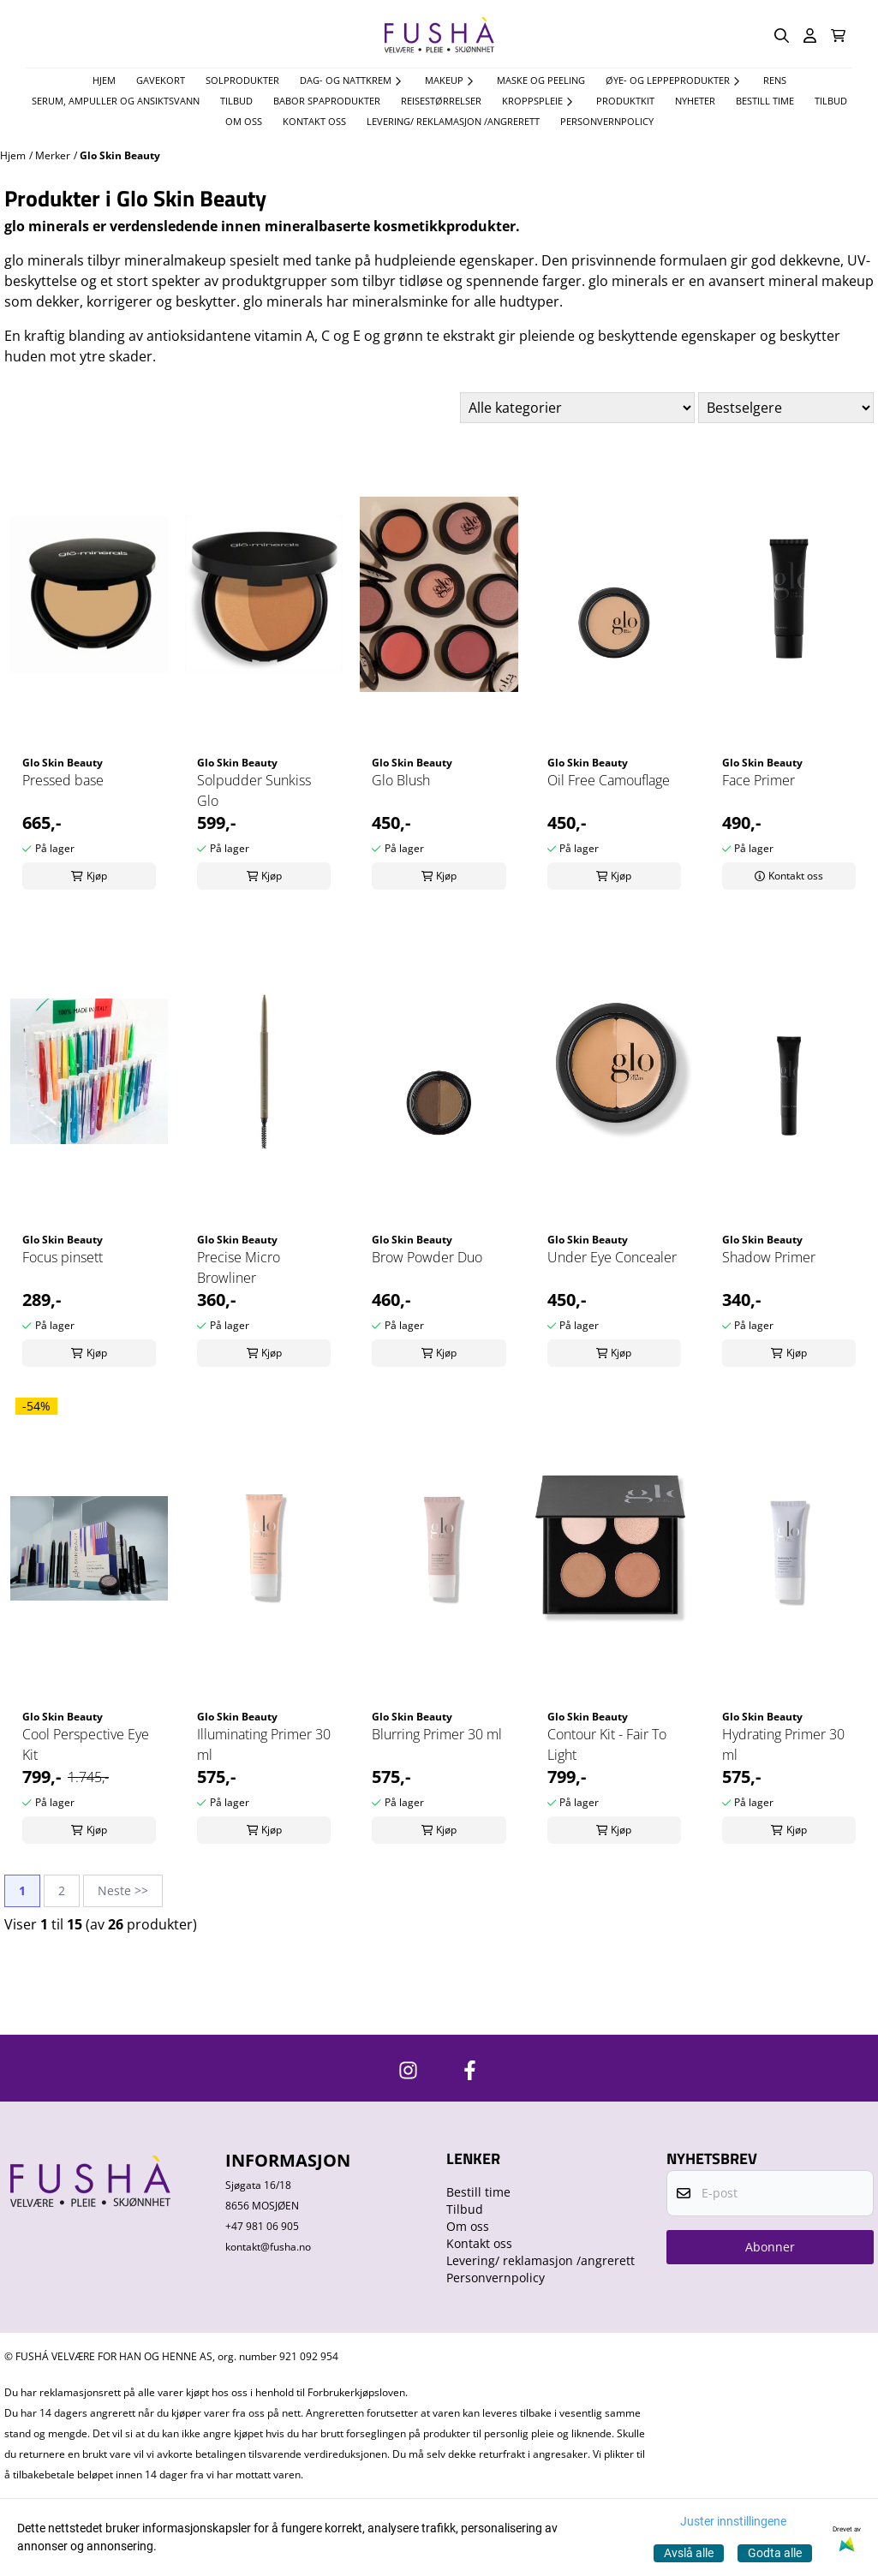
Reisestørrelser (441, 100)
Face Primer (758, 780)
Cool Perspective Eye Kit (85, 1744)
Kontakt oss (314, 121)
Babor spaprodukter (326, 100)
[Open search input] (781, 35)
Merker (52, 155)
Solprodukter (242, 80)
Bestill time (765, 100)
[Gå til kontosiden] (810, 35)
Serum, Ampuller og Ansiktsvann (116, 100)
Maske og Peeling (541, 80)
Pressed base (63, 780)
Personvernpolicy (607, 121)
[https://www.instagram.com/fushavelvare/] (408, 2070)
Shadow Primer (768, 1257)
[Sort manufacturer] (577, 407)
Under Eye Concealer (612, 1257)
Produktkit (625, 100)
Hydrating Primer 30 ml (783, 1744)
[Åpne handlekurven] (838, 35)
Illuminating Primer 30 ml (264, 1744)
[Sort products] (786, 407)
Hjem (13, 155)
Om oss (243, 121)
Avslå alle (689, 2553)
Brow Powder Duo (427, 1257)
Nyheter (695, 100)
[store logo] (439, 35)
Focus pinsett (62, 1257)
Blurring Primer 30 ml (437, 1734)
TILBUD (236, 100)
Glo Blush (401, 780)
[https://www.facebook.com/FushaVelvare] (469, 2070)
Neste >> (123, 1890)
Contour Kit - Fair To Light (606, 1744)
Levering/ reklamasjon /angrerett (453, 121)
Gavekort (160, 80)
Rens (774, 80)
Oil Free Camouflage (608, 780)
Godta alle (775, 2553)
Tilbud (831, 100)
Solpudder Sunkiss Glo (254, 790)
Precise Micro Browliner (238, 1267)
